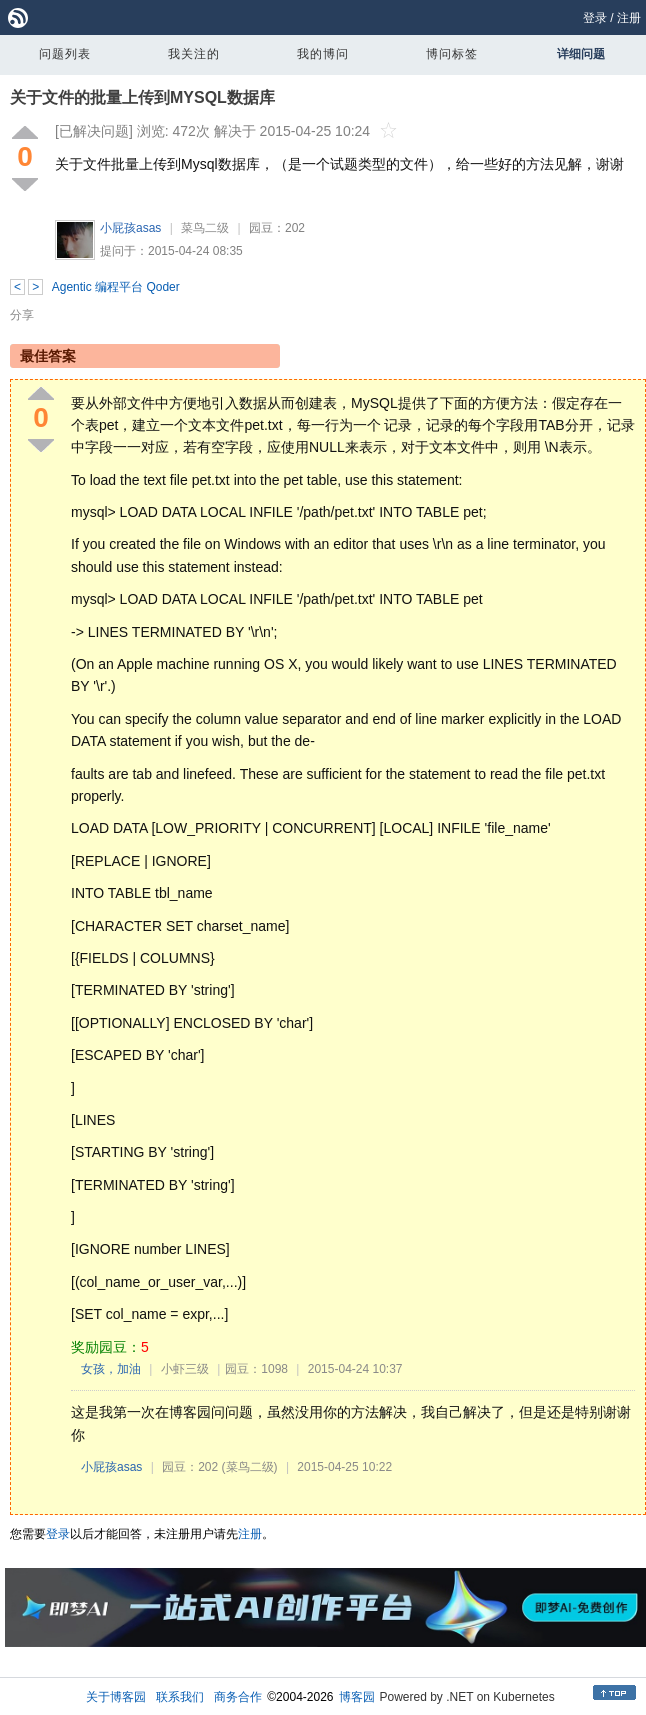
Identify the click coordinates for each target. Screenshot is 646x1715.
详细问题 (581, 54)
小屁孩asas (130, 228)
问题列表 (65, 54)
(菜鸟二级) (250, 1467)
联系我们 (180, 1697)
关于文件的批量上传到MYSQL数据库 (142, 97)
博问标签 (452, 54)
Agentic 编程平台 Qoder (116, 287)
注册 (629, 18)
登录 (595, 18)
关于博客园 (116, 1697)
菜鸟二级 (205, 228)
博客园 (357, 1697)
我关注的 (194, 54)
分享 (22, 315)
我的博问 (323, 54)
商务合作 (238, 1697)
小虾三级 (185, 1369)
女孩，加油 (111, 1369)
